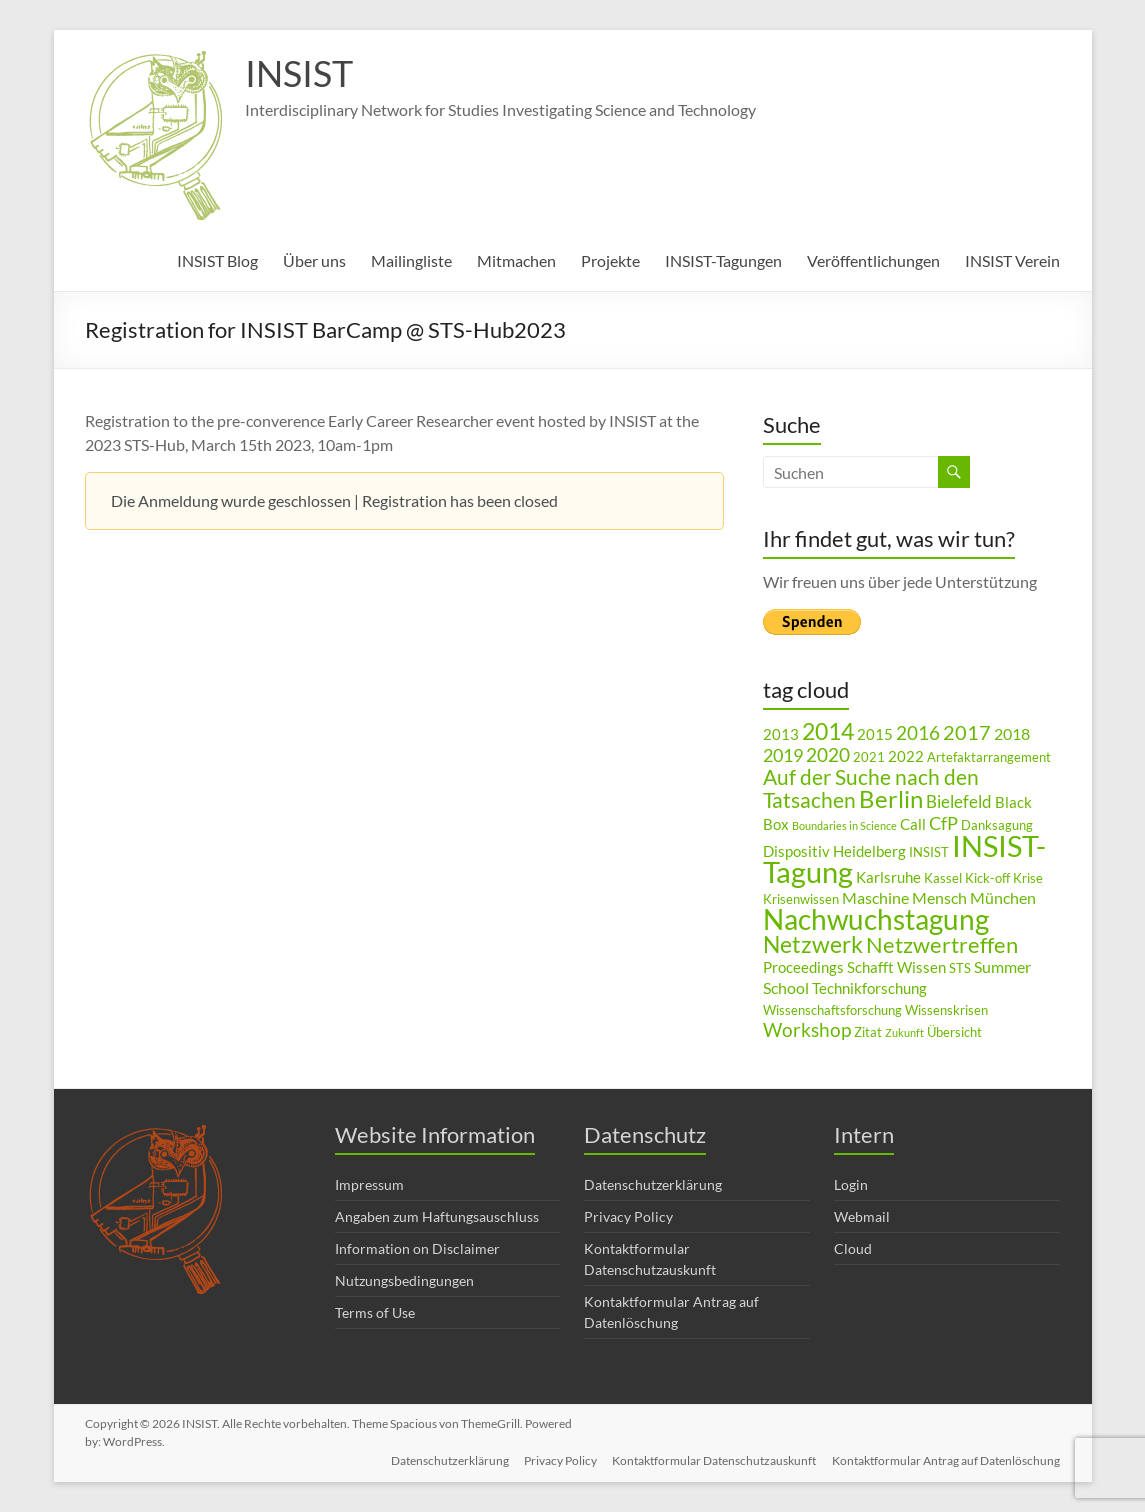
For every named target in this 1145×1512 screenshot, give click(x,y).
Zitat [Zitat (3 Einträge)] (868, 1032)
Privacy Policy (628, 1216)
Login (851, 1184)
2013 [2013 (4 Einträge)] (781, 734)
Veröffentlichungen (873, 260)
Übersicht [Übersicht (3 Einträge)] (954, 1032)
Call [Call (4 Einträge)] (913, 824)
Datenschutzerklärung (653, 1184)
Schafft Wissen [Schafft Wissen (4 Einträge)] (896, 967)
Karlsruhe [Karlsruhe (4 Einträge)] (888, 877)
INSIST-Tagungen (723, 260)
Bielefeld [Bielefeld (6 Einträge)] (959, 801)
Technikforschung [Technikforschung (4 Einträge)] (869, 988)
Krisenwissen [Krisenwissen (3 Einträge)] (801, 899)
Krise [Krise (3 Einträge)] (1028, 878)
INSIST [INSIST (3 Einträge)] (929, 852)
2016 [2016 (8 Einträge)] (918, 732)
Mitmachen (516, 260)
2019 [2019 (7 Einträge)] (783, 755)
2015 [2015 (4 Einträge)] (875, 734)
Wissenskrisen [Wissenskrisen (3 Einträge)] (946, 1010)
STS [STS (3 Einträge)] (960, 968)
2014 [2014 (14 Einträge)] (828, 731)
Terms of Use (375, 1312)
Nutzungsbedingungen (404, 1280)
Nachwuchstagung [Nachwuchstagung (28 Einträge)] (876, 919)
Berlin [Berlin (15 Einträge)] (891, 799)
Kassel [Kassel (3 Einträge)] (943, 878)
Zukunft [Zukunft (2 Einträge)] (904, 1032)
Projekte (610, 260)
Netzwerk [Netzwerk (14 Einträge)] (813, 944)
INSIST (299, 73)
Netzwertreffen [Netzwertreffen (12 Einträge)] (942, 944)
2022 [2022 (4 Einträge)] (906, 756)
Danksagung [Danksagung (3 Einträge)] (997, 825)
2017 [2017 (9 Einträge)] (967, 732)
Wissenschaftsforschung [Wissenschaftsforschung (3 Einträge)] (832, 1010)
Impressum (369, 1184)
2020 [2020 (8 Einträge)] (828, 754)
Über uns (314, 260)
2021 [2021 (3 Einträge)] (869, 757)
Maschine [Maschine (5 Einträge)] (875, 897)
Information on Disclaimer (417, 1248)
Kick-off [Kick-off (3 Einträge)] (987, 878)
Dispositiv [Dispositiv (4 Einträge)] (796, 851)
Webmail (862, 1216)
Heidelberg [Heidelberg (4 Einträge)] (869, 851)
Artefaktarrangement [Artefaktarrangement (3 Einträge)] (989, 757)
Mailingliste (411, 260)
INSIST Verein (1012, 260)
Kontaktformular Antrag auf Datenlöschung (946, 1459)
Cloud (853, 1248)
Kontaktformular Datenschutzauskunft (714, 1459)
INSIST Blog (217, 260)
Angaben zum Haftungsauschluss (437, 1216)
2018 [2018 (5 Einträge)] (1012, 733)
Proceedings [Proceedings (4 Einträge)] (803, 967)
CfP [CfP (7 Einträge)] (943, 823)
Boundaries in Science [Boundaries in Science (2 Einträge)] (844, 825)
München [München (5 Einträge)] (1003, 897)
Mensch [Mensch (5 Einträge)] (939, 897)
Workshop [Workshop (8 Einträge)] (807, 1029)
